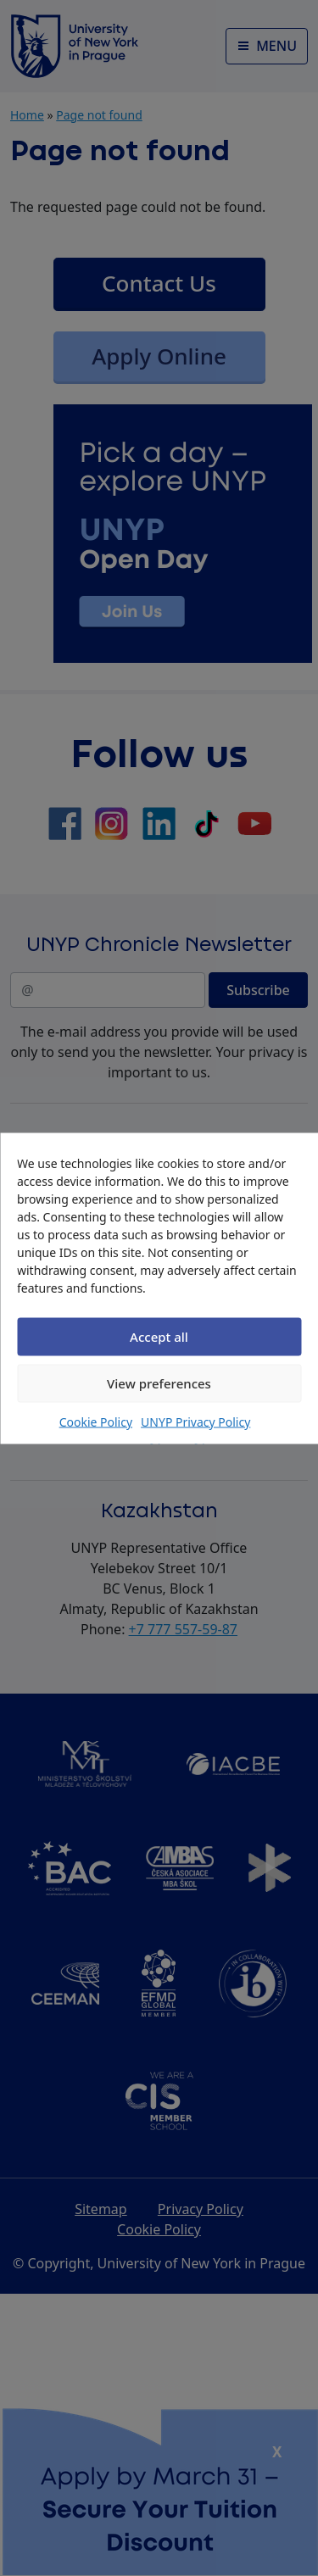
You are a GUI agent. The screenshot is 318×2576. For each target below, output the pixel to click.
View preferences (159, 1383)
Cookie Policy (95, 1421)
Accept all (159, 1336)
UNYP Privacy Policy (195, 1421)
